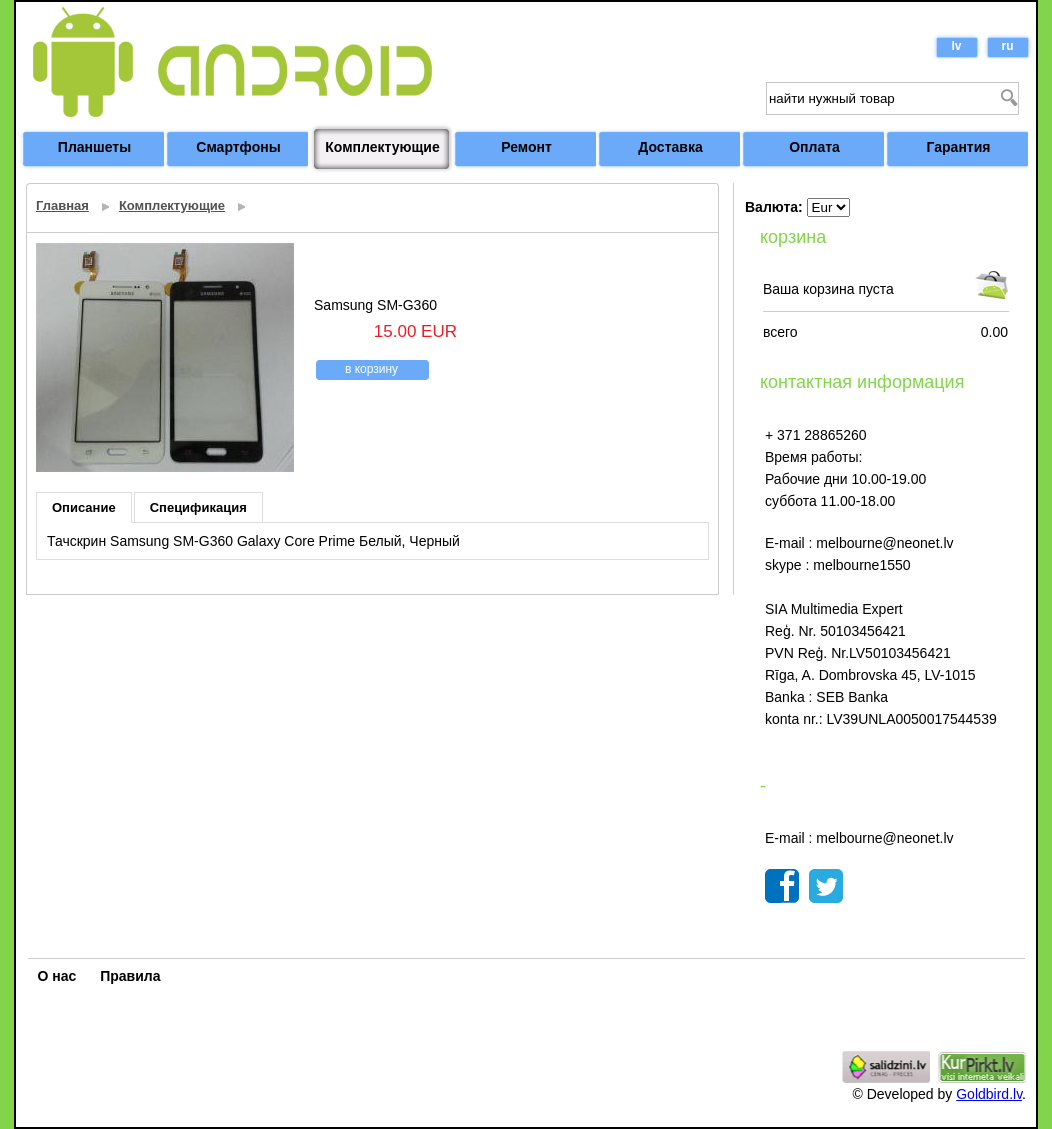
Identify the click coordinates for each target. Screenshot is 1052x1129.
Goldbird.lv (989, 1094)
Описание (84, 507)
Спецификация (198, 507)
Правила (130, 976)
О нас (57, 976)
